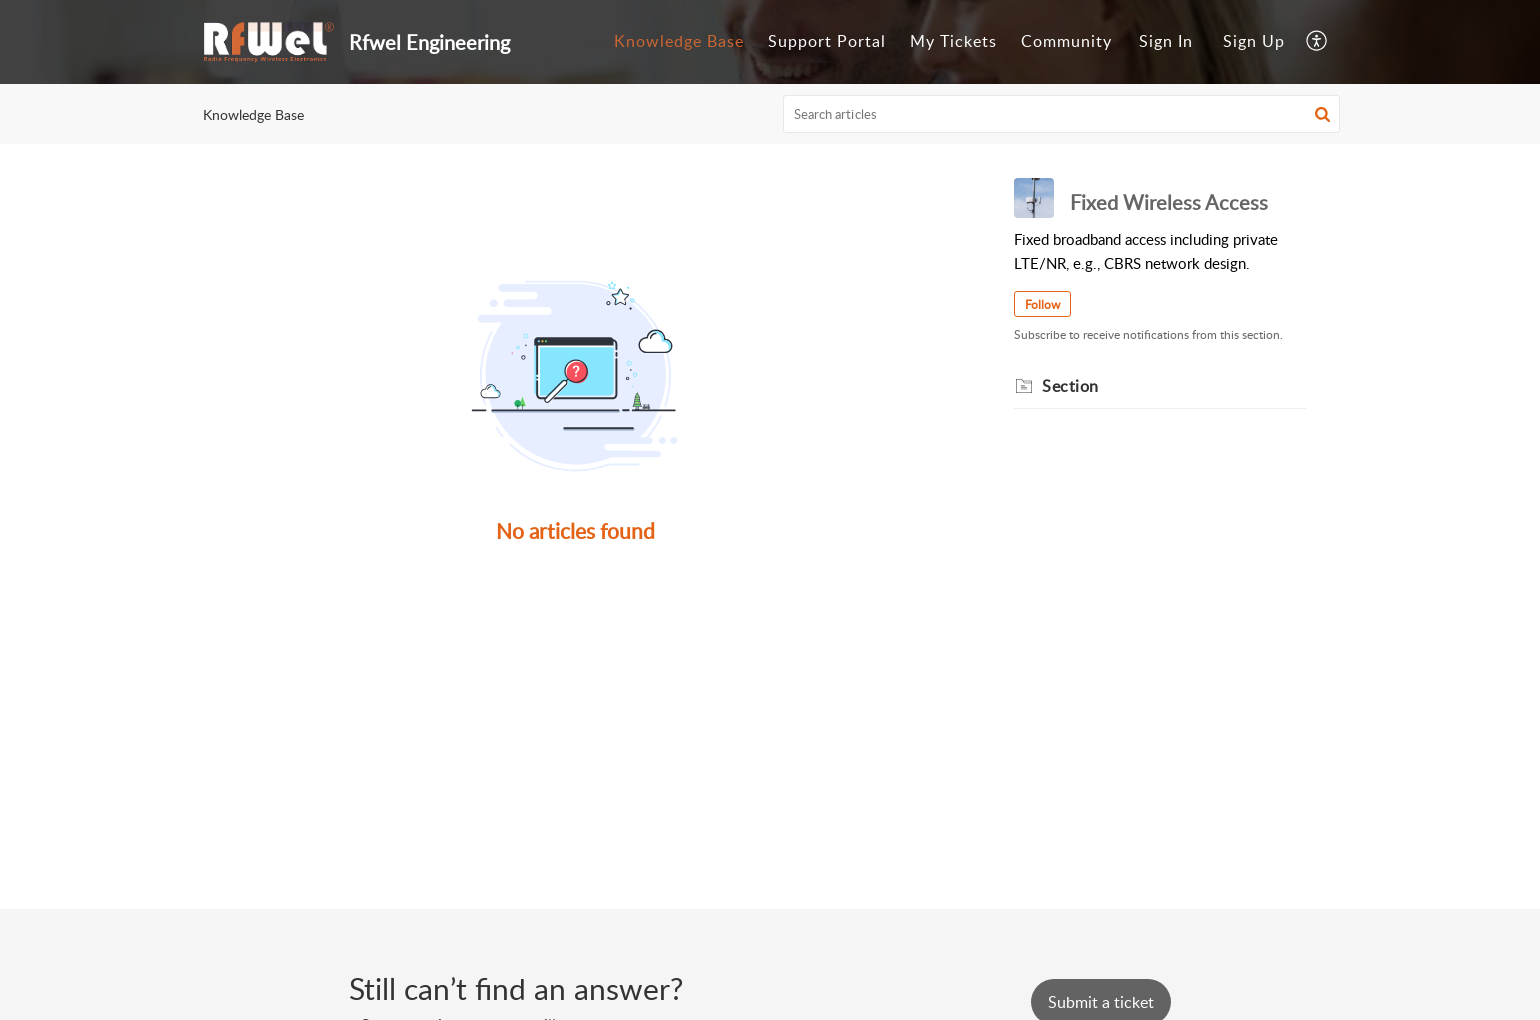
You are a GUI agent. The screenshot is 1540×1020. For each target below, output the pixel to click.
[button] (1317, 42)
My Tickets (953, 41)
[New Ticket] (1101, 1002)
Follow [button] (1042, 304)
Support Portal (827, 41)
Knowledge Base (679, 41)
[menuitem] (679, 42)
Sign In (1166, 41)
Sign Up (1254, 41)
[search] (1062, 114)
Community (1066, 41)
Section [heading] (1070, 386)
